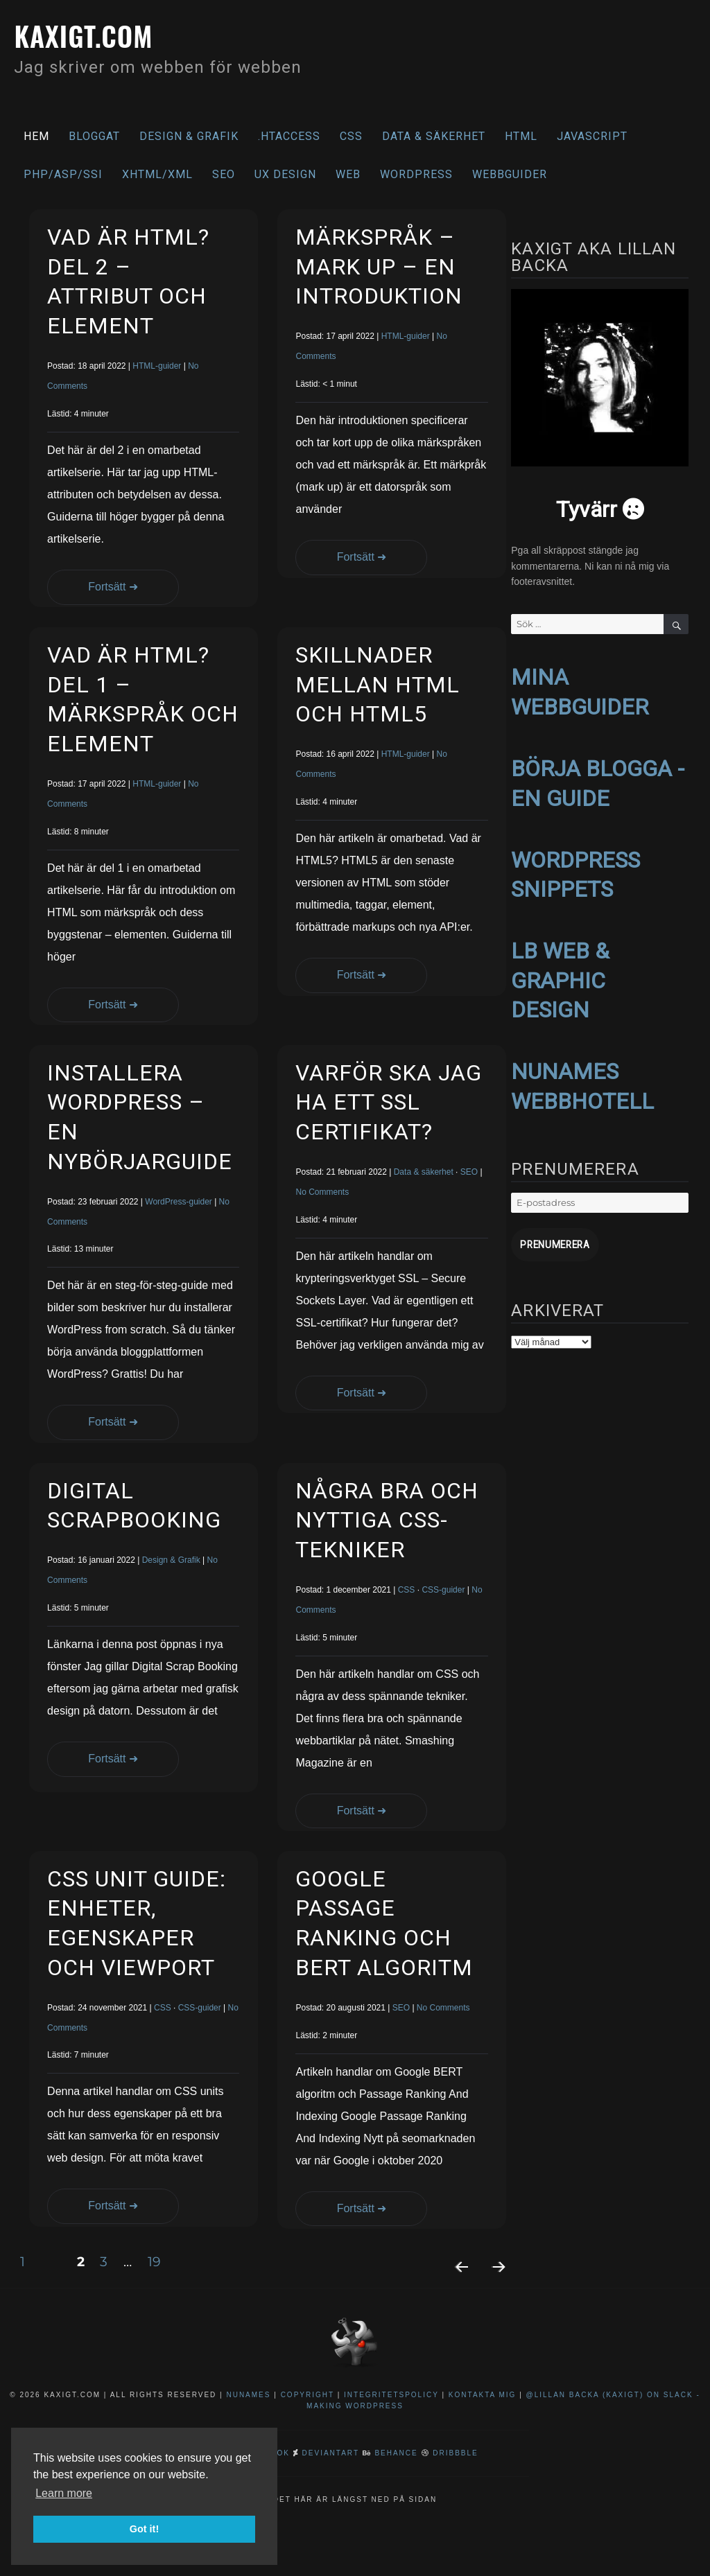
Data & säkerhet (433, 136)
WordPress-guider (178, 1202)
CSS (351, 136)
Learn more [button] (63, 2493)
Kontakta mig (483, 2395)
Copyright (307, 2395)
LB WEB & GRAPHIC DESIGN (560, 980)
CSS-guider (443, 1590)
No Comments (322, 1192)
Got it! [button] (144, 2528)
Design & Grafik (189, 136)
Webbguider (509, 174)
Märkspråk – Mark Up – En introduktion (378, 266)
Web (348, 174)
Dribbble (455, 2453)
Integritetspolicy (391, 2395)
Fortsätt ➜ (94, 587)
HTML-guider (156, 366)
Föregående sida (455, 2284)
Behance (395, 2453)
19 (160, 2260)
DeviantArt (330, 2453)
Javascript (592, 136)
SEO (223, 174)
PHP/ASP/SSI (63, 174)
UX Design (285, 174)
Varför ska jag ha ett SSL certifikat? (388, 1102)
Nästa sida (493, 2284)
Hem (36, 136)
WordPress (416, 174)
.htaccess (289, 136)
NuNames (250, 2395)
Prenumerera (552, 1243)
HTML (521, 136)
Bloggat (94, 136)
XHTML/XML (157, 174)
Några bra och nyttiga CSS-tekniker (386, 1520)
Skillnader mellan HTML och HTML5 (377, 684)
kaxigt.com (86, 35)
